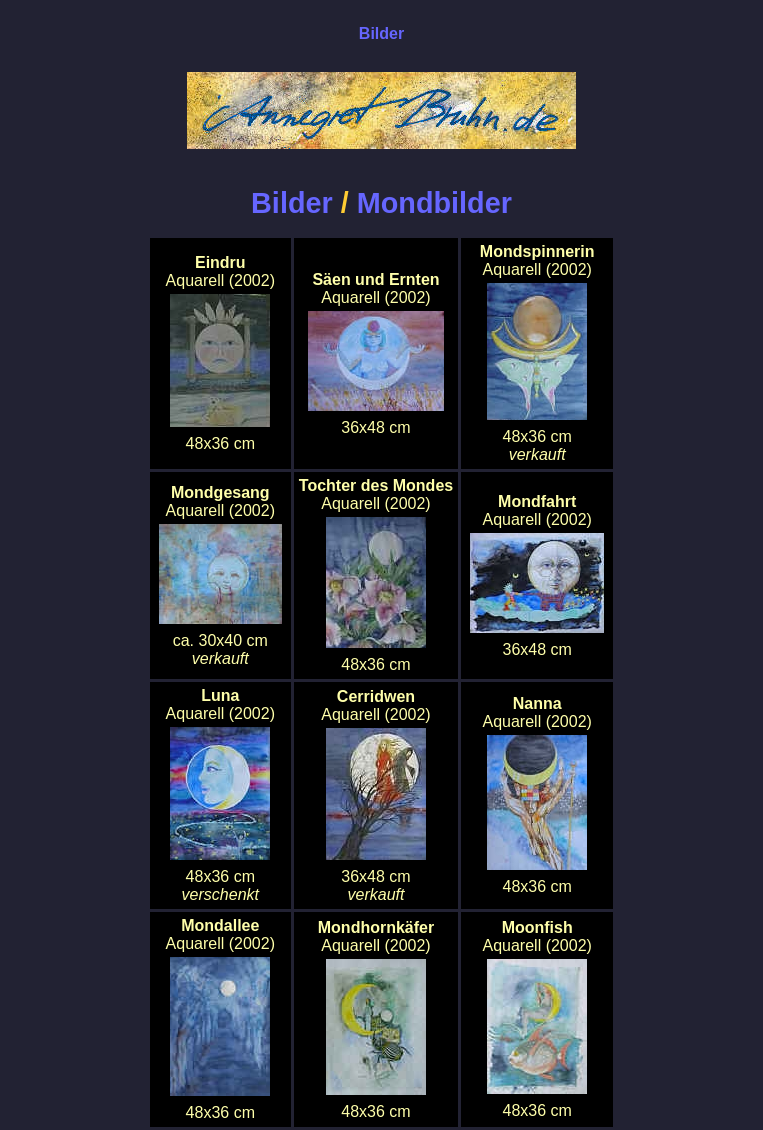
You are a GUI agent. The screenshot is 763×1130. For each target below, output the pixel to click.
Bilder (292, 203)
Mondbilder (434, 203)
